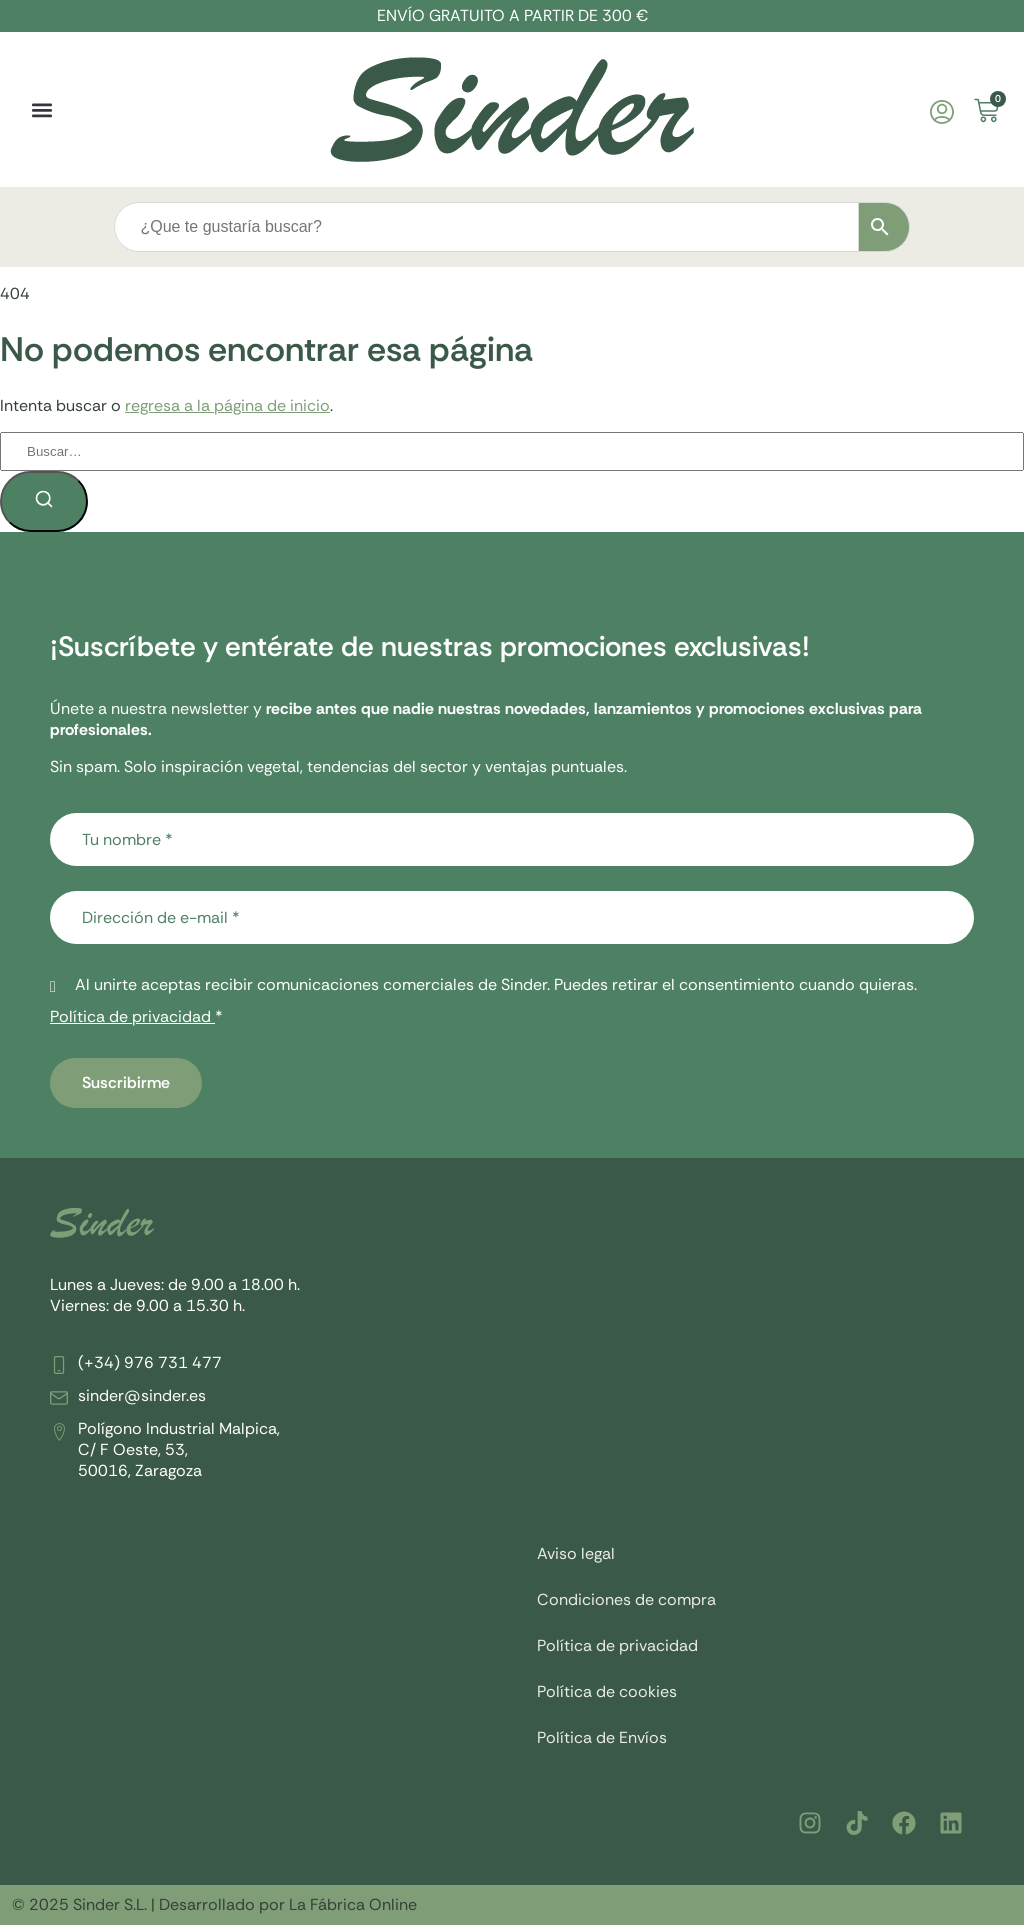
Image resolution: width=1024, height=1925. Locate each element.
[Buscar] (44, 501)
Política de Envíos (602, 1737)
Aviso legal (576, 1553)
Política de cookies (607, 1691)
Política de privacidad (132, 1016)
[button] (41, 109)
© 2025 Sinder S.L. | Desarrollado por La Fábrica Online (214, 1904)
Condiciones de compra (626, 1599)
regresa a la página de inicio (227, 405)
